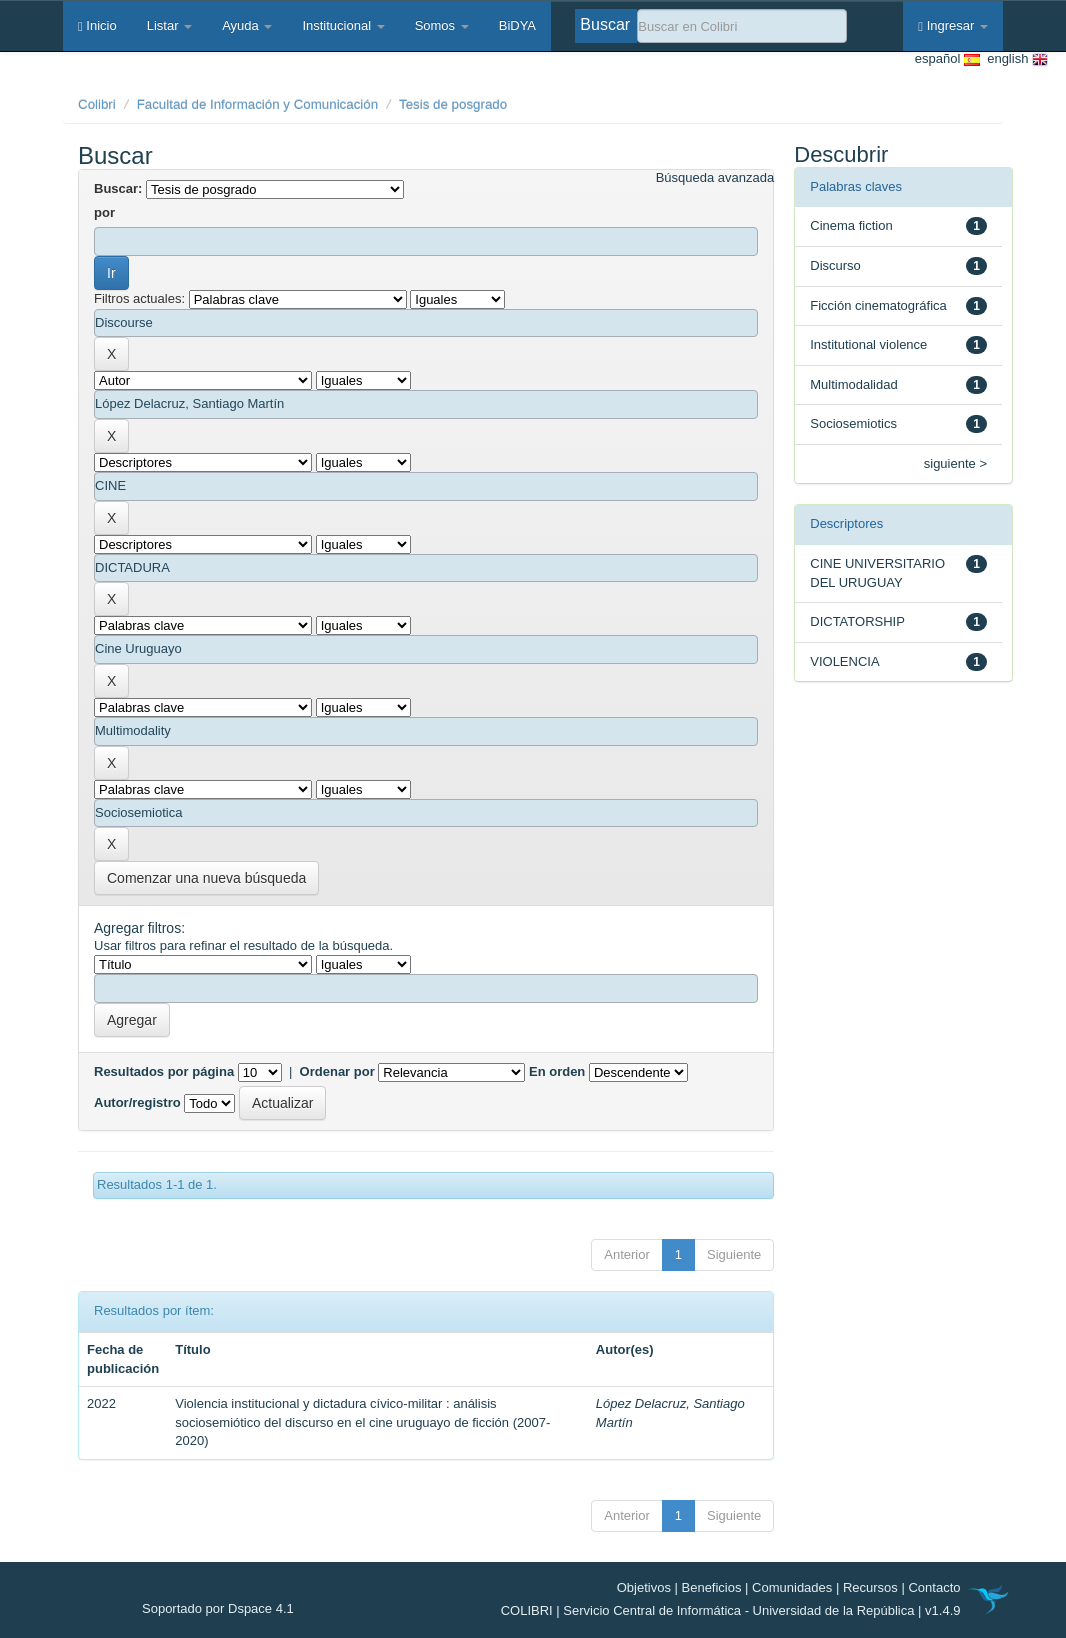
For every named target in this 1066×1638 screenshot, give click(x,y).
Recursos (870, 1587)
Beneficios (712, 1587)
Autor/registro (137, 1102)
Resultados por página (164, 1071)
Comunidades (792, 1587)
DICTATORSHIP (857, 621)
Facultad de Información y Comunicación (258, 104)
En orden (557, 1071)
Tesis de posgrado (453, 104)
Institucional (343, 25)
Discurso (835, 265)
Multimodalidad (853, 384)
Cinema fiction (851, 225)
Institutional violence (868, 344)
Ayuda (247, 25)
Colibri (97, 104)
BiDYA (517, 25)
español (947, 59)
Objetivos (644, 1587)
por (104, 212)
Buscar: (118, 188)
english (1014, 59)
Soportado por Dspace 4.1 (218, 1608)
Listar (169, 25)
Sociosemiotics (853, 423)
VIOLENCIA (844, 661)
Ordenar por (337, 1071)
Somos (442, 25)
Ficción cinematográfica (878, 305)
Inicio (97, 25)
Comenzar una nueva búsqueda (206, 878)
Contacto (934, 1587)
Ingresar (953, 25)
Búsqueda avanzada (715, 177)
